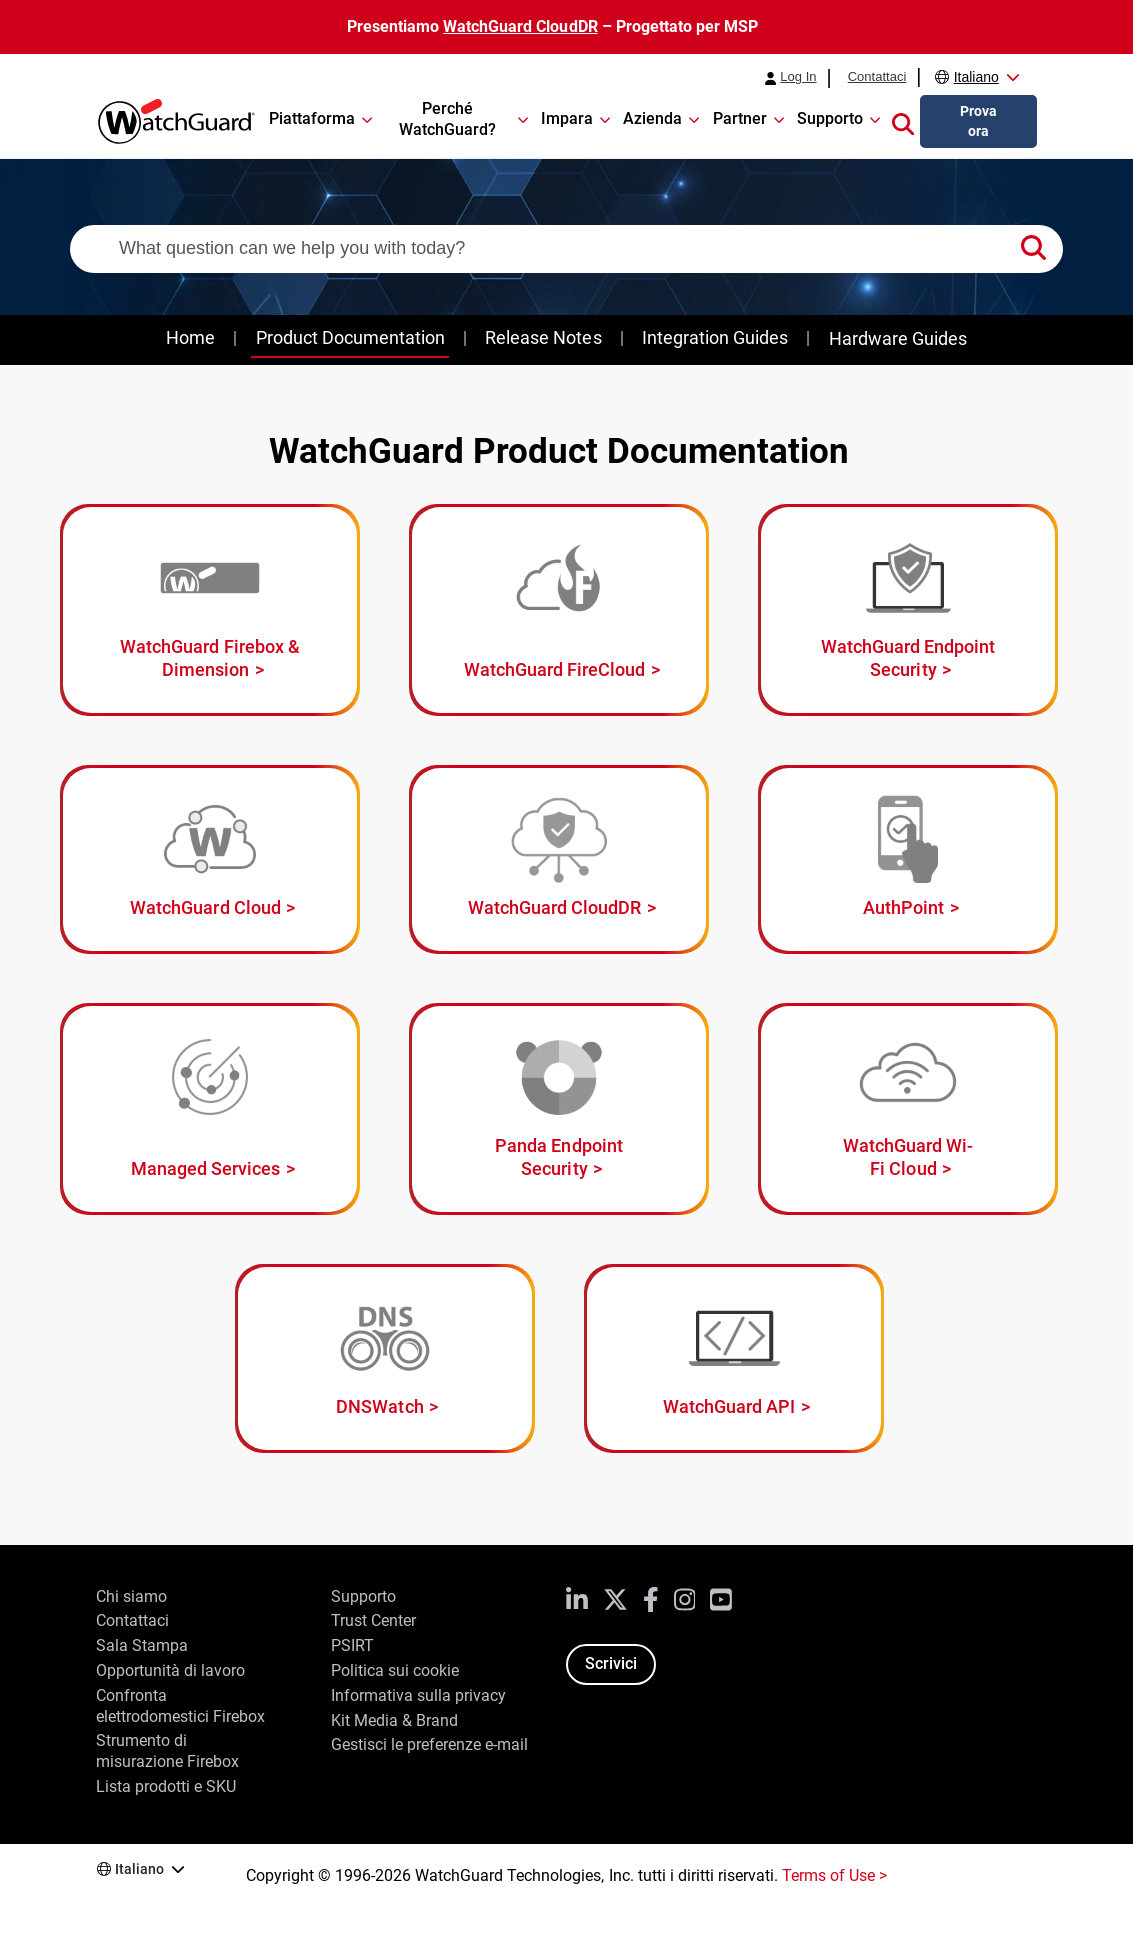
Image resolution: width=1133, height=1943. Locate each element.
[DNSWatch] (385, 1358)
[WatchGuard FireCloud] (559, 610)
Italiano (976, 77)
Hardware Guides (898, 338)
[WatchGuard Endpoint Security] (908, 610)
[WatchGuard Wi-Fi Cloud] (908, 1109)
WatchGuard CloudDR (520, 26)
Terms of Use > (834, 1875)
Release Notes (543, 337)
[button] (903, 122)
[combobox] (566, 249)
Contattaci (877, 77)
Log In (798, 77)
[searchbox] (566, 249)
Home (190, 337)
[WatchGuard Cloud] (210, 859)
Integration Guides (715, 337)
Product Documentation (350, 337)
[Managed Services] (210, 1109)
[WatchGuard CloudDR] (559, 859)
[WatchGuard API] (734, 1358)
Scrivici (611, 1663)
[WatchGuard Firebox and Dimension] (210, 610)
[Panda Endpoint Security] (559, 1109)
